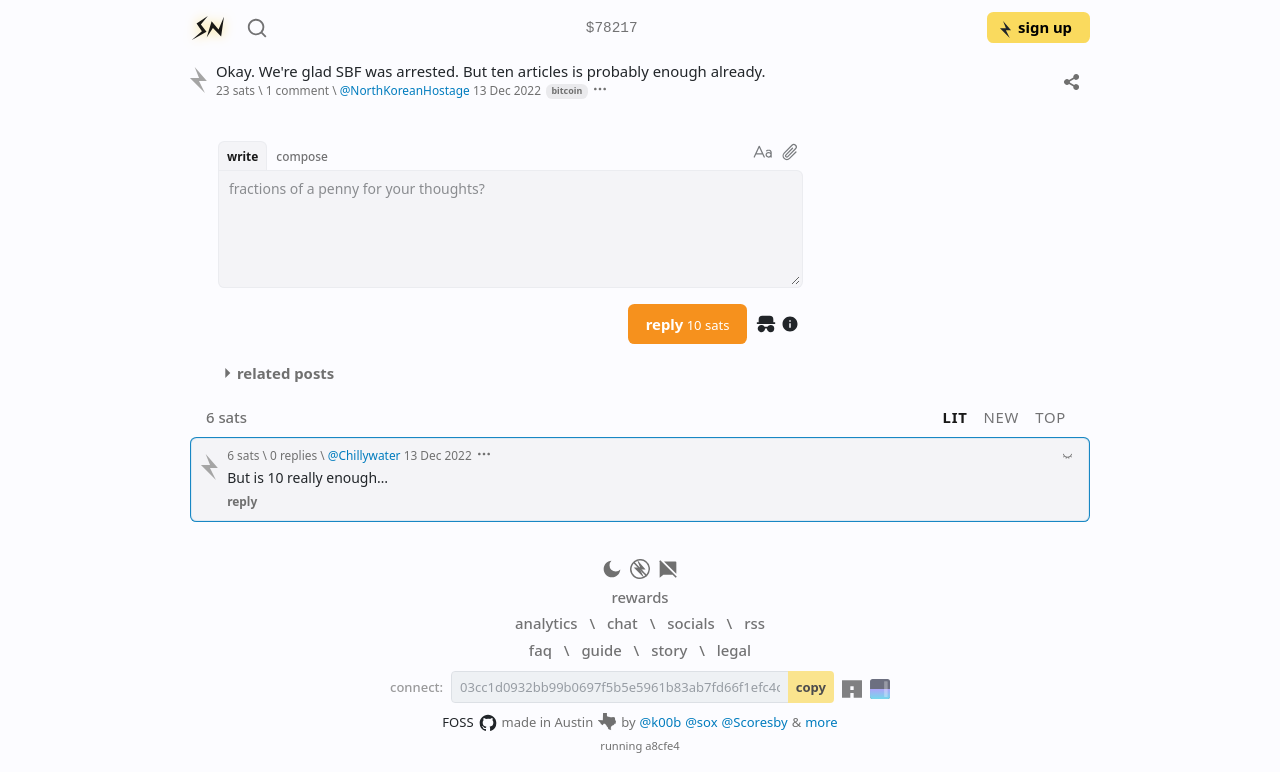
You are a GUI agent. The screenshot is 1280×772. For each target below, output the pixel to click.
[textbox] (510, 229)
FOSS (469, 723)
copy (811, 687)
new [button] (1002, 417)
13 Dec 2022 (507, 90)
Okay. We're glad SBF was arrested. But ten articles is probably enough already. (491, 71)
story (669, 650)
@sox (701, 722)
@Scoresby (755, 722)
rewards (639, 597)
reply (688, 324)
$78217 (612, 28)
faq (540, 650)
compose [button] (302, 156)
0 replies (293, 455)
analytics (546, 623)
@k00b (661, 722)
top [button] (1050, 417)
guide (601, 650)
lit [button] (955, 417)
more (821, 722)
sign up (1034, 27)
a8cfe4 (662, 745)
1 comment (297, 90)
